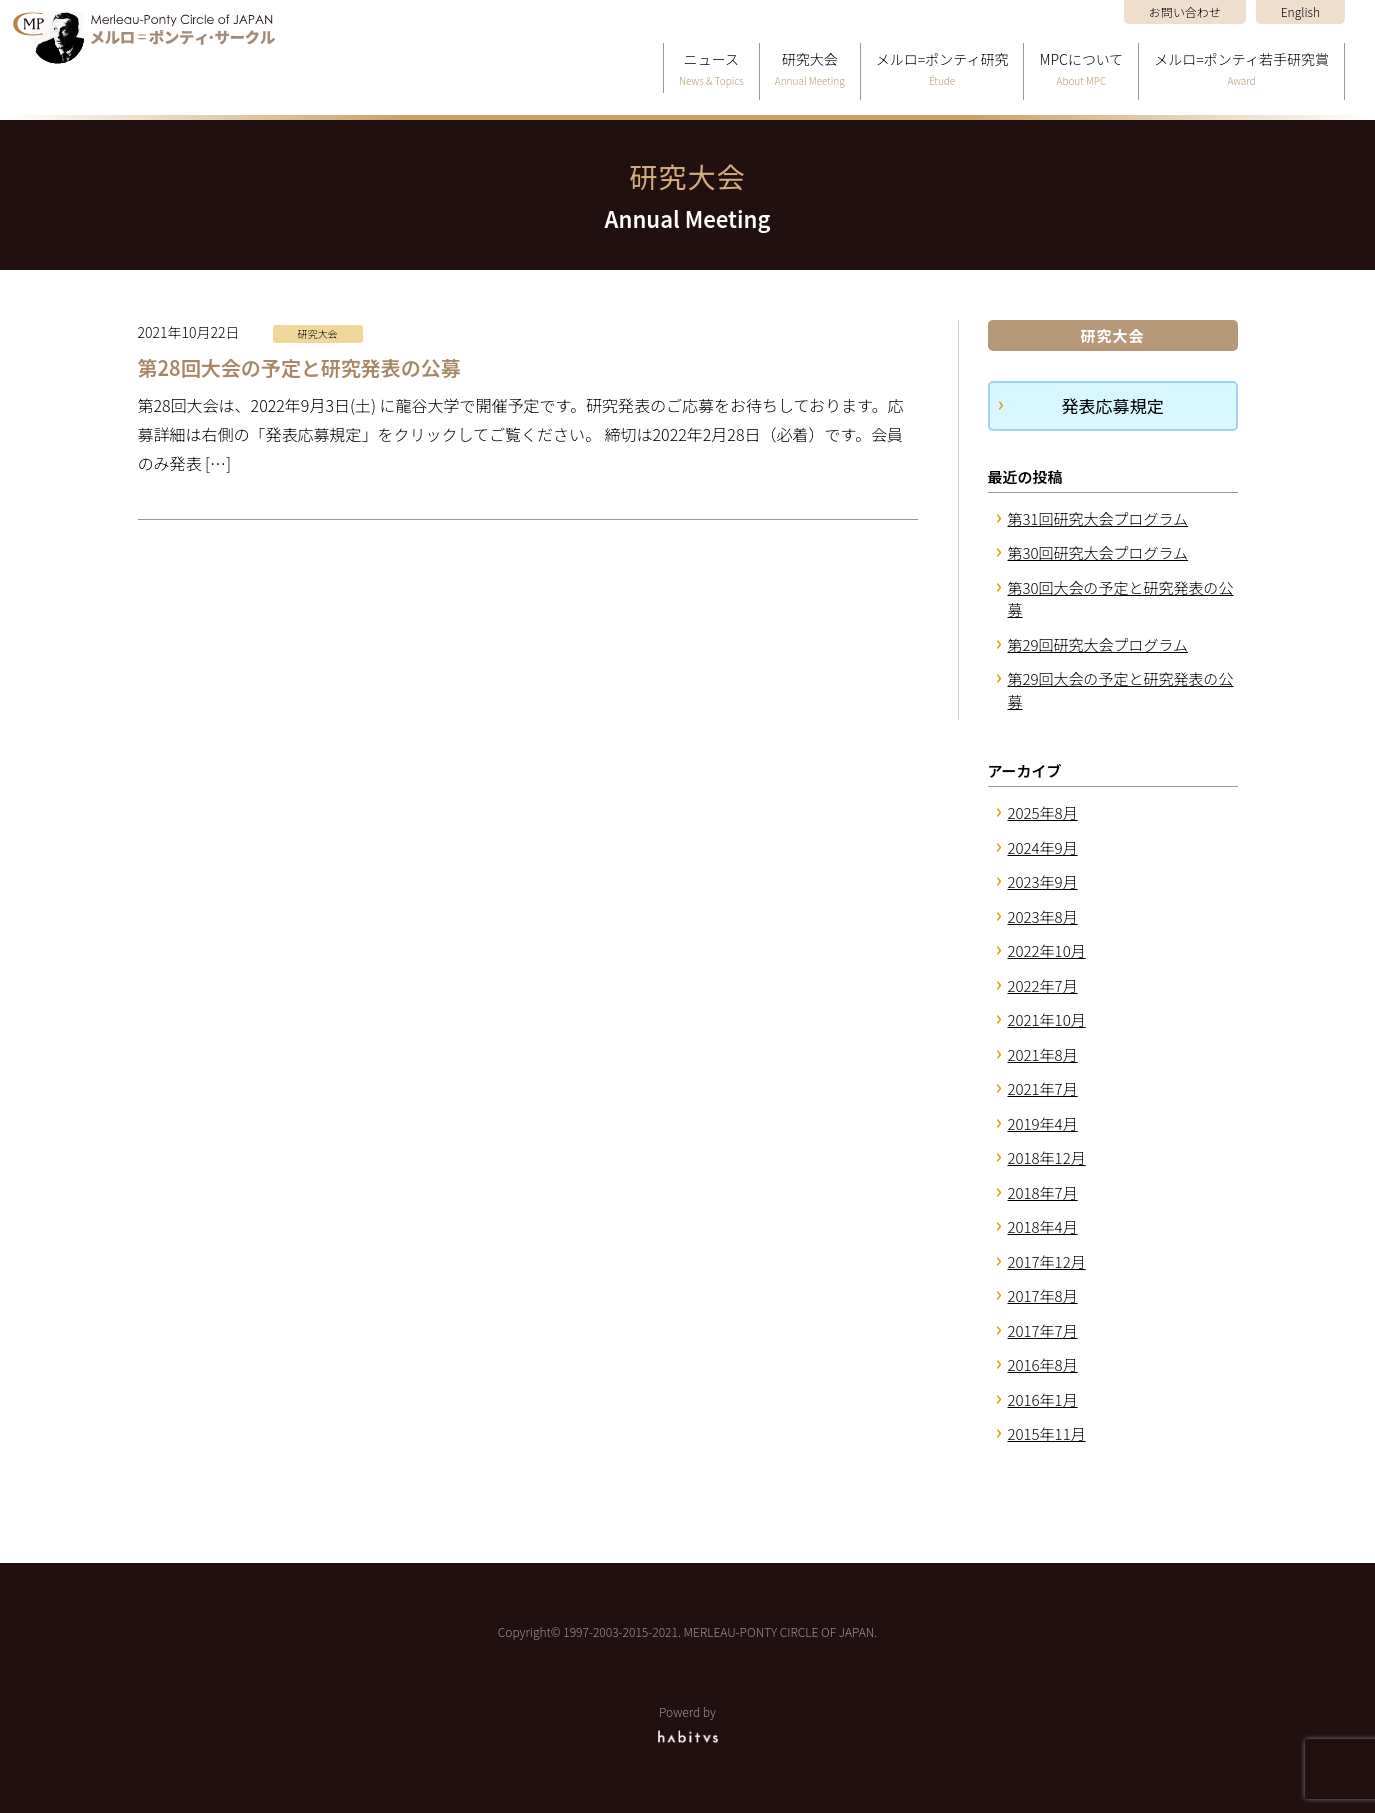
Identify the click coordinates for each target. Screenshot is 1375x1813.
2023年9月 (1043, 881)
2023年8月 (1043, 916)
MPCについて (1081, 70)
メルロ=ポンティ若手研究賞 (1241, 70)
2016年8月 (1043, 1364)
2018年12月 (1047, 1157)
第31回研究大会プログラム (1098, 518)
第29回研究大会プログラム (1098, 644)
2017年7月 (1043, 1330)
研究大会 (810, 70)
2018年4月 (1043, 1226)
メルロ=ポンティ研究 (942, 70)
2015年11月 (1047, 1433)
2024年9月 (1043, 847)
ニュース (711, 70)
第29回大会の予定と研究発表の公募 (1121, 690)
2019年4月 (1043, 1123)
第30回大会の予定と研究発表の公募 (1121, 599)
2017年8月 (1043, 1295)
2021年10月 (1047, 1019)
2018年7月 (1043, 1192)
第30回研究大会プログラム (1098, 552)
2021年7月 (1043, 1088)
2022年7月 (1043, 985)
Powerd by (687, 1723)
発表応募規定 (1113, 405)
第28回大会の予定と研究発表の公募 (299, 367)
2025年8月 (1043, 812)
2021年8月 (1043, 1054)
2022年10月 (1047, 950)
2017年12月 (1047, 1261)
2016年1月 (1043, 1399)
